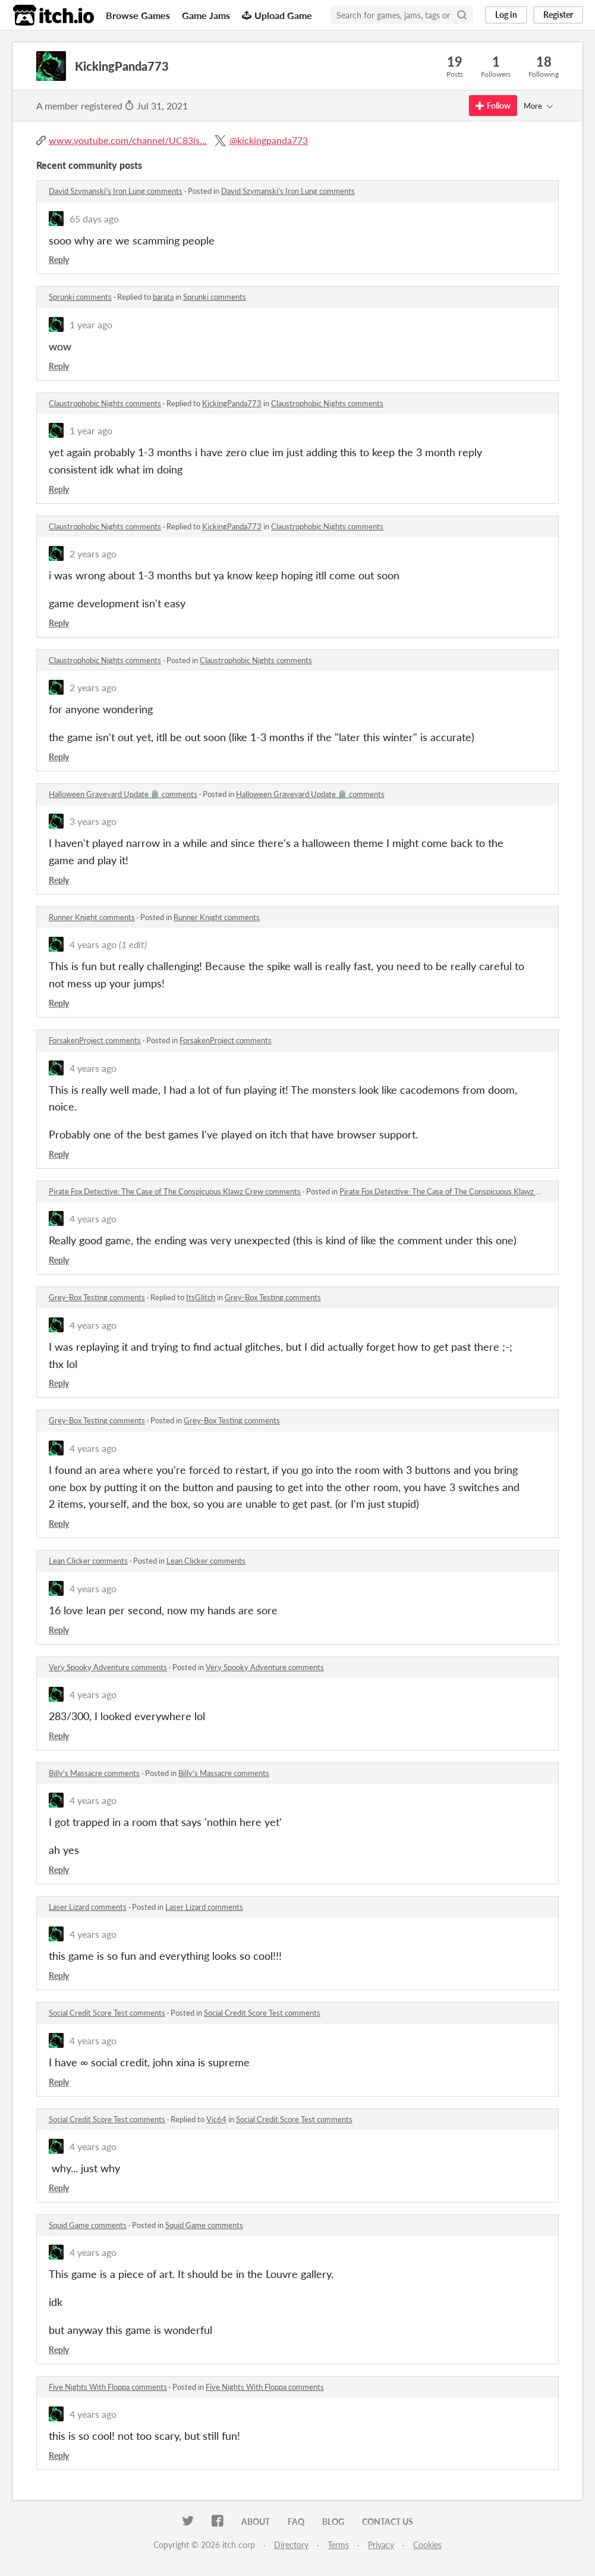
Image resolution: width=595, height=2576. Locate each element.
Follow (493, 106)
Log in (506, 15)
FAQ (296, 2522)
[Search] (462, 15)
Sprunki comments (80, 297)
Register (558, 15)
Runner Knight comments (92, 917)
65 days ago (94, 218)
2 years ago (93, 553)
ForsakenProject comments (95, 1040)
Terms (338, 2545)
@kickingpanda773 (268, 140)
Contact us (387, 2522)
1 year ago (91, 324)
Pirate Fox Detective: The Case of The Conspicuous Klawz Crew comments (175, 1191)
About (255, 2522)
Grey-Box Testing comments (97, 1297)
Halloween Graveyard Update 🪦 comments (123, 794)
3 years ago (93, 821)
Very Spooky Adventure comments (108, 1667)
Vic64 (216, 2119)
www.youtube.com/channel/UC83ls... (128, 140)
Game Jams (206, 15)
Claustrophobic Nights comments (105, 403)
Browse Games (138, 15)
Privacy (381, 2545)
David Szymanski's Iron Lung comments (115, 191)
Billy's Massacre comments (94, 1773)
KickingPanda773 (232, 403)
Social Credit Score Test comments (107, 2012)
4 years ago (93, 944)
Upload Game (277, 15)
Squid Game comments (88, 2225)
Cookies (427, 2545)
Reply (59, 260)
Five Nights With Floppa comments (108, 2387)
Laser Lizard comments (88, 1907)
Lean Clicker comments (88, 1560)
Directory (291, 2545)
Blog (333, 2522)
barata (163, 297)
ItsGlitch (200, 1297)
